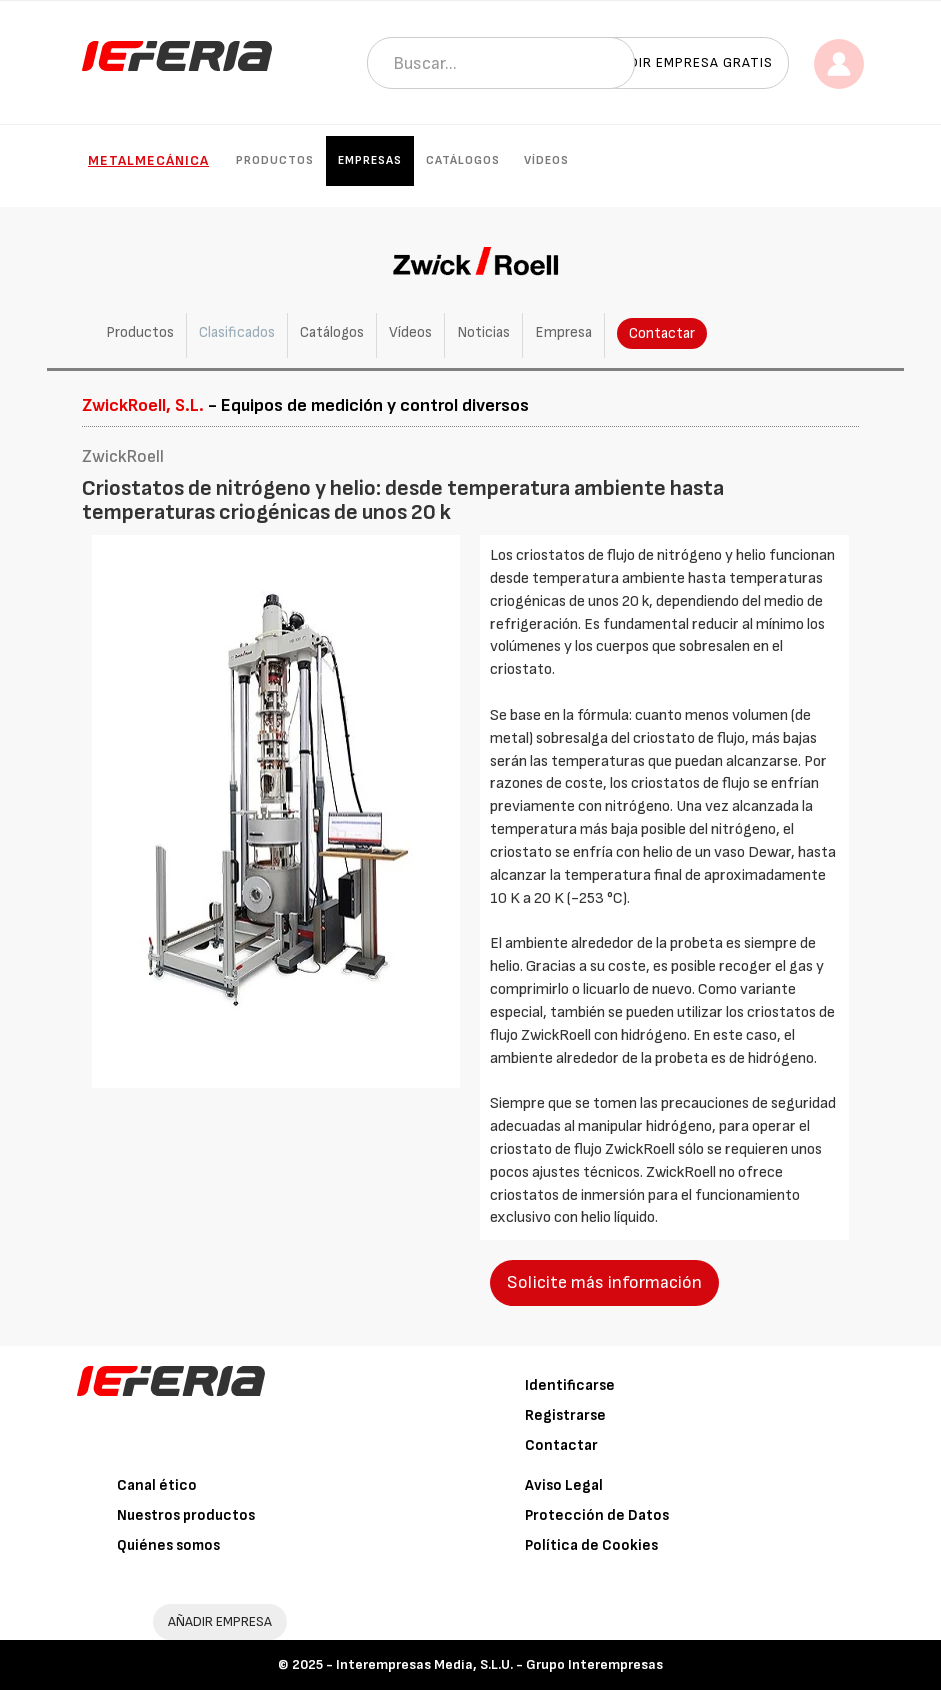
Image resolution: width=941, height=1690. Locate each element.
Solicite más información (604, 1282)
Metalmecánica (148, 160)
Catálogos (463, 160)
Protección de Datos (597, 1515)
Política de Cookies (591, 1545)
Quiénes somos (168, 1545)
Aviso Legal (564, 1485)
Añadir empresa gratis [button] (687, 62)
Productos (275, 160)
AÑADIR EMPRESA (220, 1621)
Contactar (662, 333)
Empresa (563, 332)
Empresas (370, 160)
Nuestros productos (186, 1515)
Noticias (483, 332)
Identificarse (570, 1385)
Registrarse (565, 1415)
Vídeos (546, 160)
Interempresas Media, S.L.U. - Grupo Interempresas (499, 1664)
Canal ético (157, 1485)
